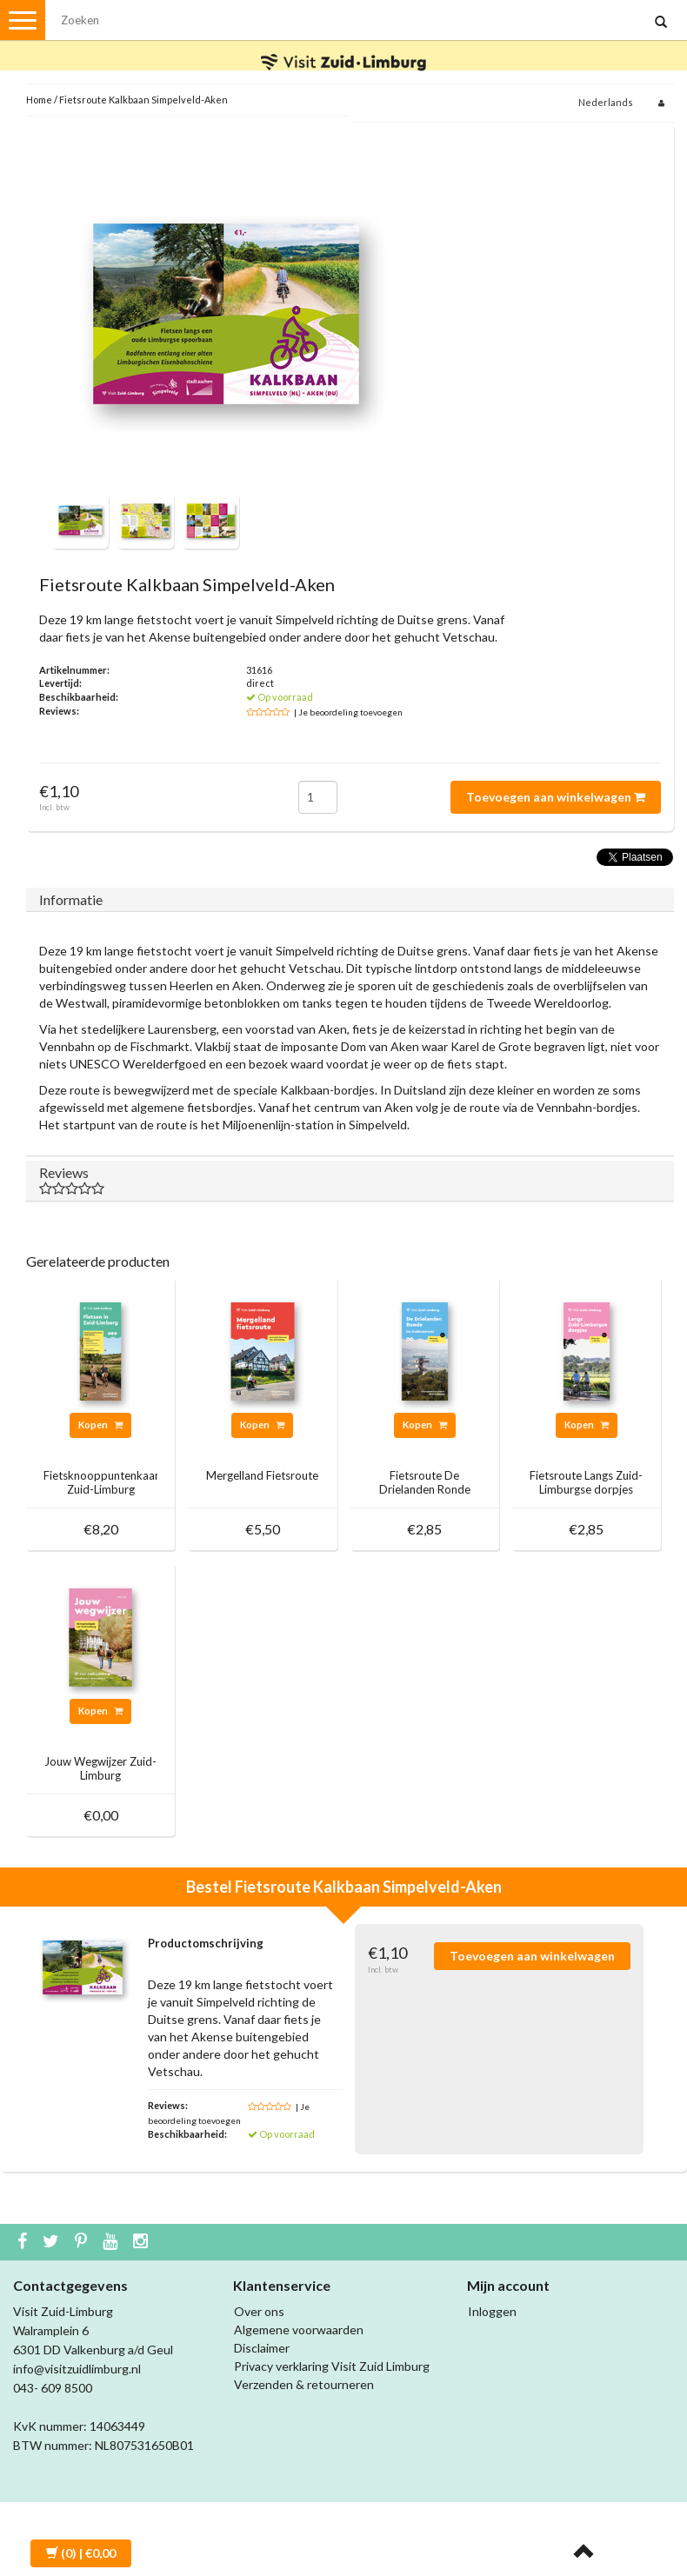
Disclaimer (262, 2347)
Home (39, 99)
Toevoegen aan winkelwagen (555, 796)
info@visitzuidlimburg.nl (77, 2368)
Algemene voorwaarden (299, 2329)
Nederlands (605, 102)
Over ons (259, 2311)
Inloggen (492, 2311)
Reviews (350, 1179)
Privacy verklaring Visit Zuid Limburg (332, 2366)
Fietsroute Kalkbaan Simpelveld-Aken (143, 99)
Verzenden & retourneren (304, 2384)
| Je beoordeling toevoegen (348, 712)
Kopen (100, 1424)
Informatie (71, 899)
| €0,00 (81, 2553)
